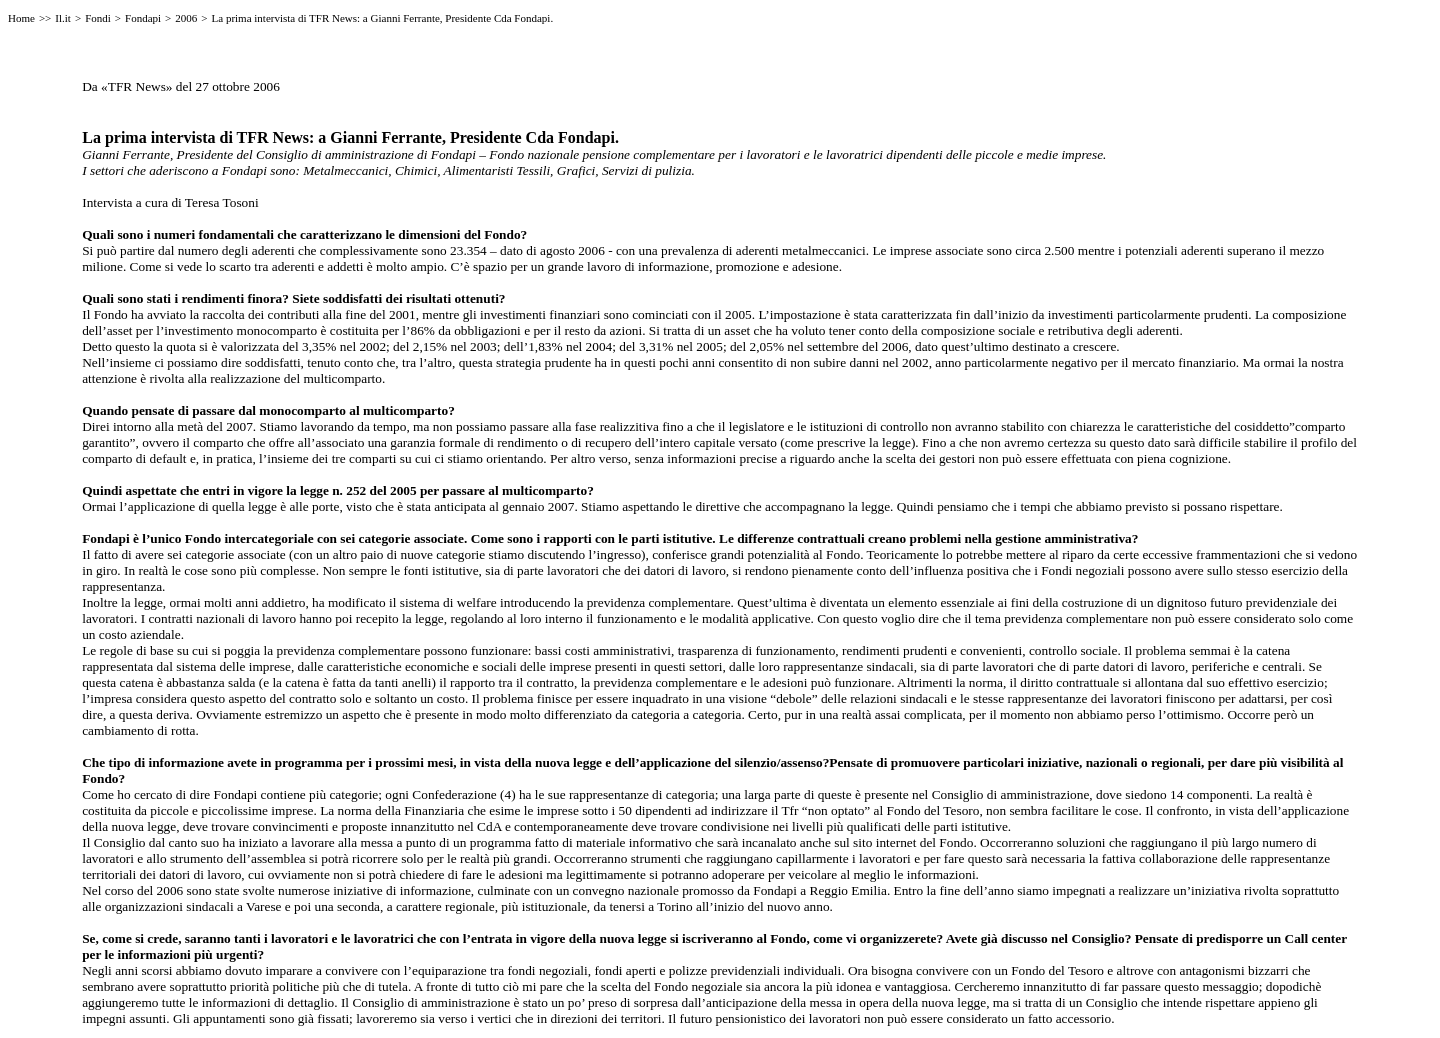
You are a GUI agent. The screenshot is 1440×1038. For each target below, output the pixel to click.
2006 (186, 18)
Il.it (63, 18)
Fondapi (143, 18)
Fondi (98, 18)
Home (21, 18)
